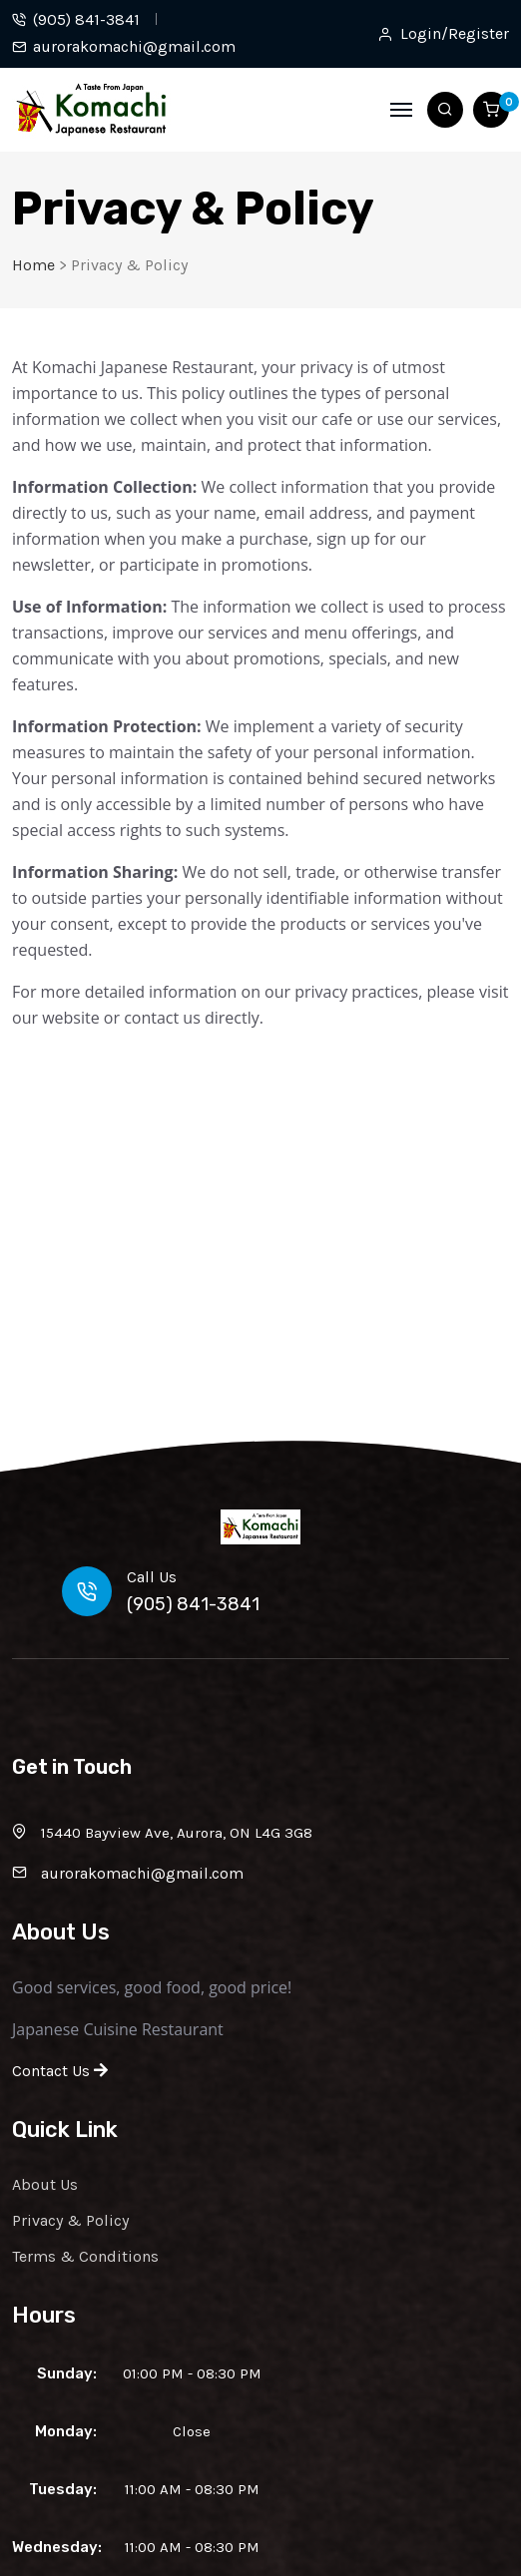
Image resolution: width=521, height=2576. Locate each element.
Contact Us (60, 2070)
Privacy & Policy (70, 2220)
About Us (45, 2184)
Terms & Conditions (85, 2256)
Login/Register (454, 34)
